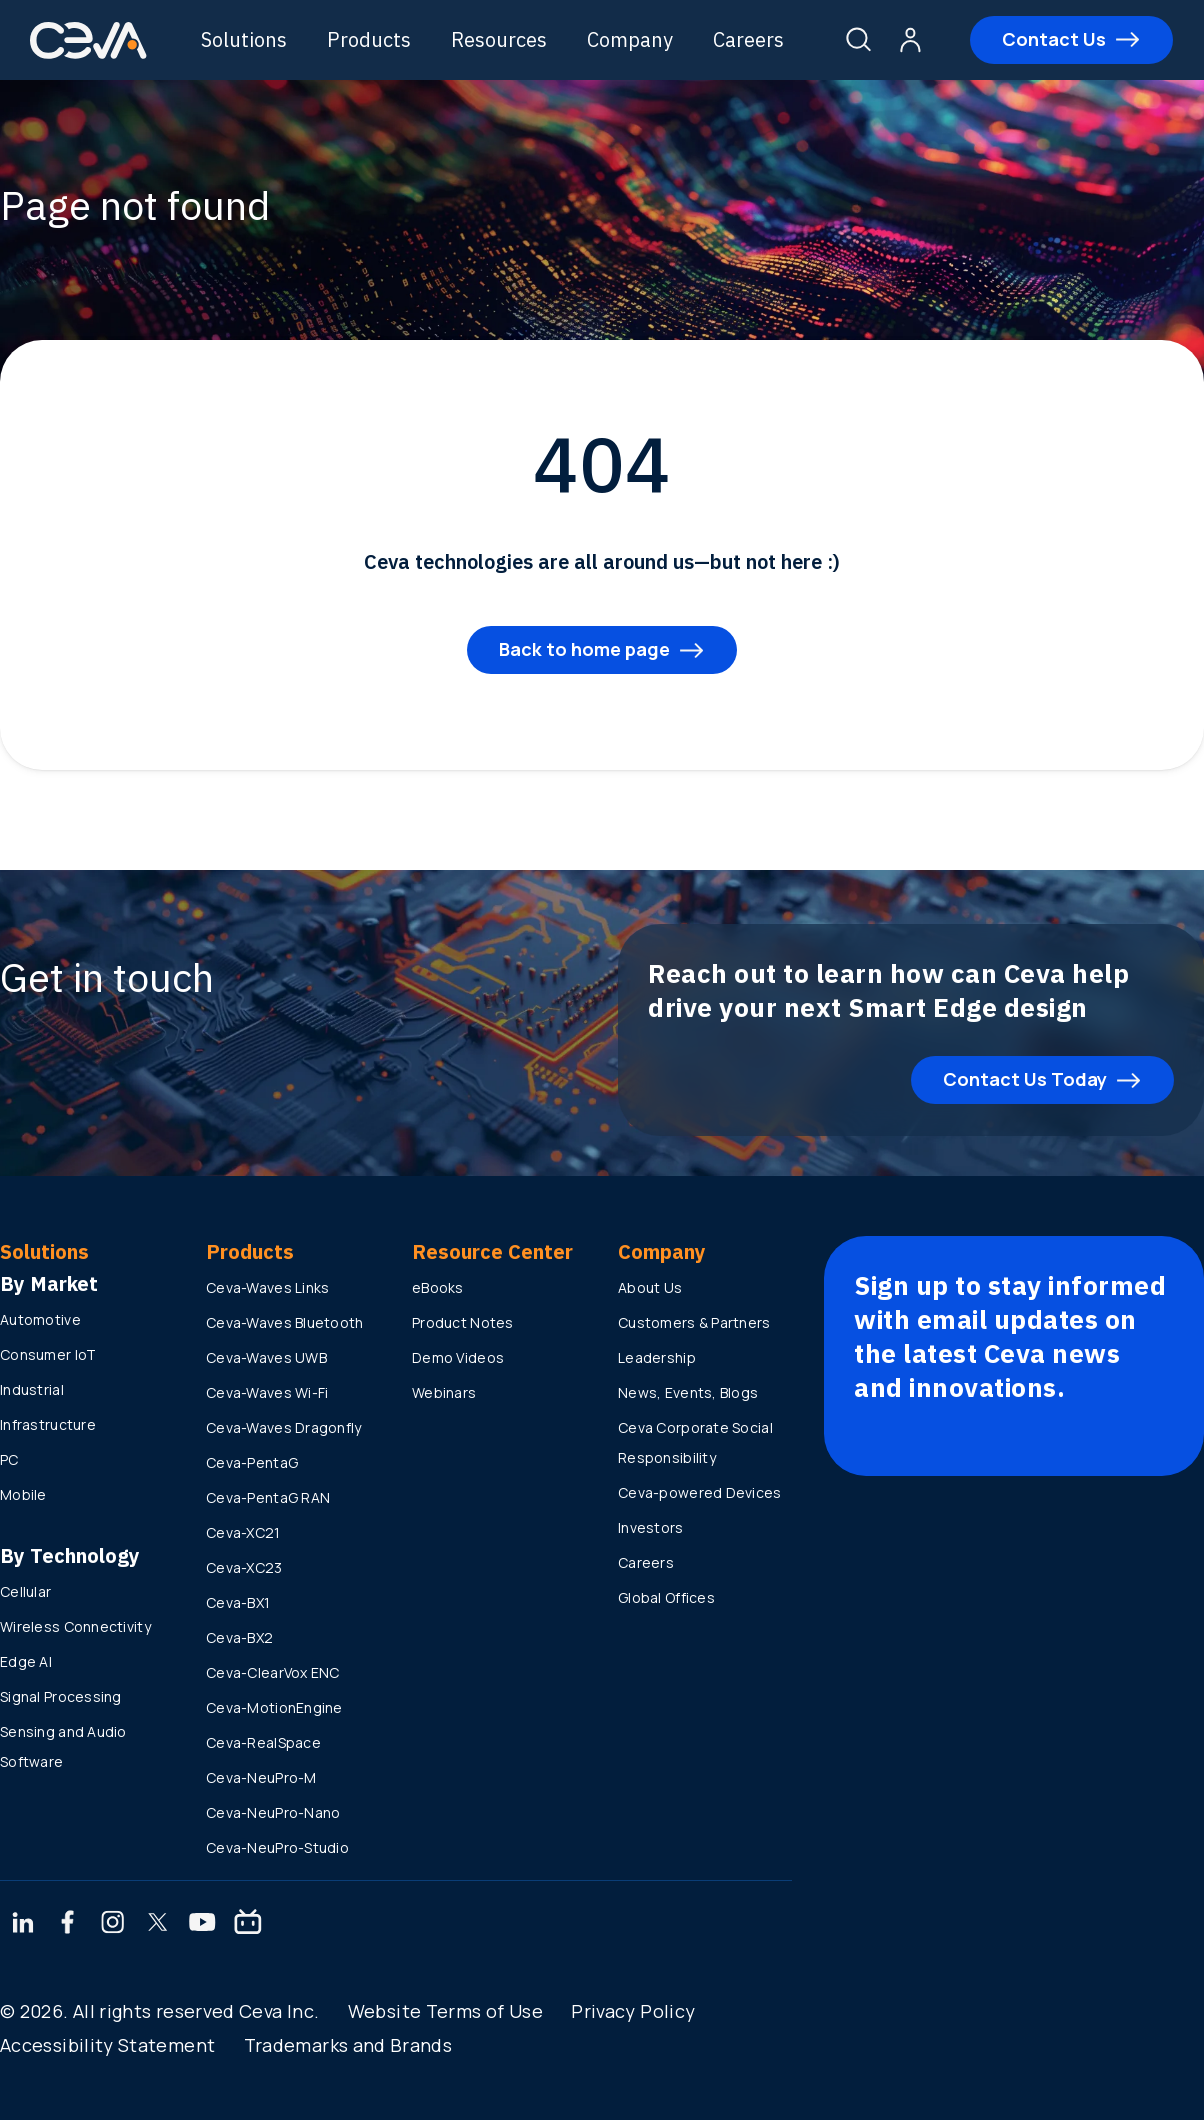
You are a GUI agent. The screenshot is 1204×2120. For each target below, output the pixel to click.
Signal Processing (61, 1696)
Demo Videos (458, 1357)
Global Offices (666, 1597)
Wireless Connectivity (75, 1626)
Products (371, 39)
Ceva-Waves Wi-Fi (267, 1392)
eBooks (438, 1287)
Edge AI (26, 1661)
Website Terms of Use (445, 2011)
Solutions (246, 39)
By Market (49, 1283)
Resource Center (492, 1251)
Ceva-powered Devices (700, 1492)
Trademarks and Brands (348, 2045)
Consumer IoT (48, 1354)
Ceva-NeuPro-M (261, 1777)
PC (9, 1459)
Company (632, 39)
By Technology (70, 1555)
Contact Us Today (1025, 1079)
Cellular (25, 1591)
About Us (650, 1287)
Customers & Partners (694, 1322)
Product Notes (463, 1322)
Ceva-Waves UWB (266, 1357)
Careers (750, 39)
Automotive (40, 1319)
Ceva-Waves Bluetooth (285, 1322)
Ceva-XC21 (243, 1532)
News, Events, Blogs (688, 1392)
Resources (501, 39)
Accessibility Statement (107, 2045)
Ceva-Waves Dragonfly (284, 1427)
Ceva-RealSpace (263, 1742)
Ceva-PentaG (252, 1462)
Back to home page (584, 649)
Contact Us (1055, 39)
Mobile (23, 1494)
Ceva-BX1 (238, 1602)
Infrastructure (48, 1424)
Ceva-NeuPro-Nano (273, 1812)
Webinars (444, 1392)
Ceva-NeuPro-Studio (277, 1847)
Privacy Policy (633, 2011)
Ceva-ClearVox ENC (273, 1672)
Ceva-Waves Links (267, 1287)
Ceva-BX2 (239, 1637)
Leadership (657, 1357)
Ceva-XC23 (244, 1567)
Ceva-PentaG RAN (268, 1497)
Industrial (32, 1389)
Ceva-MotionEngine (274, 1707)
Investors (651, 1527)
